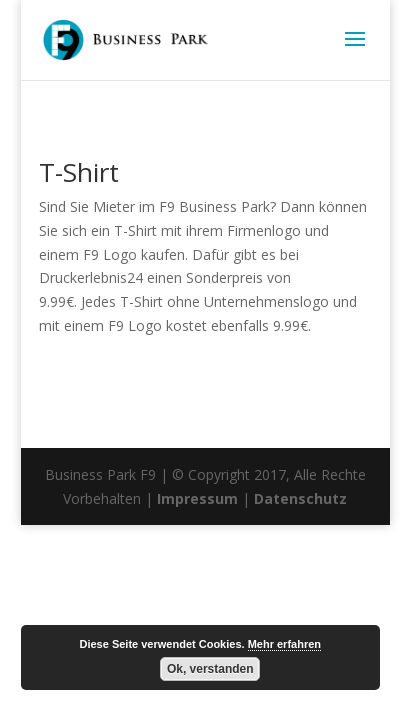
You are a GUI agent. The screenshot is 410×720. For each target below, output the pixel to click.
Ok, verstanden (210, 669)
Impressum (197, 498)
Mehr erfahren (284, 644)
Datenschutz (300, 498)
